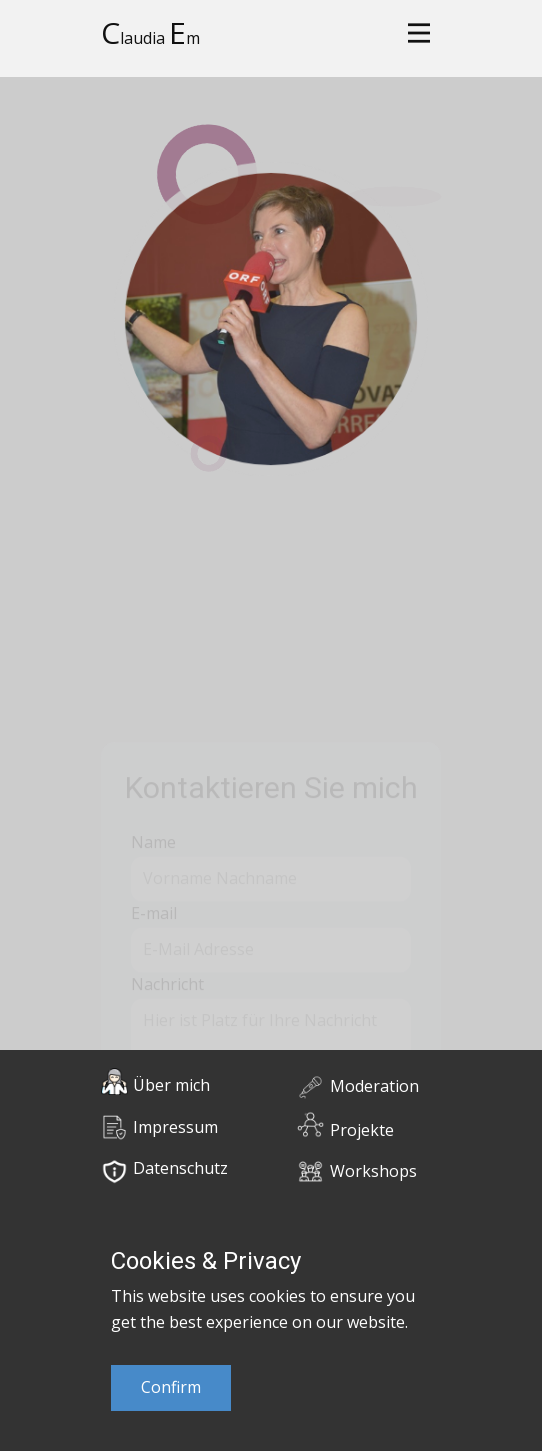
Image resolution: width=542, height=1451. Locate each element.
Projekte (362, 1130)
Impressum (175, 1127)
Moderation (374, 1086)
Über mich (171, 1085)
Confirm (171, 1387)
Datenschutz (180, 1168)
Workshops (373, 1171)
